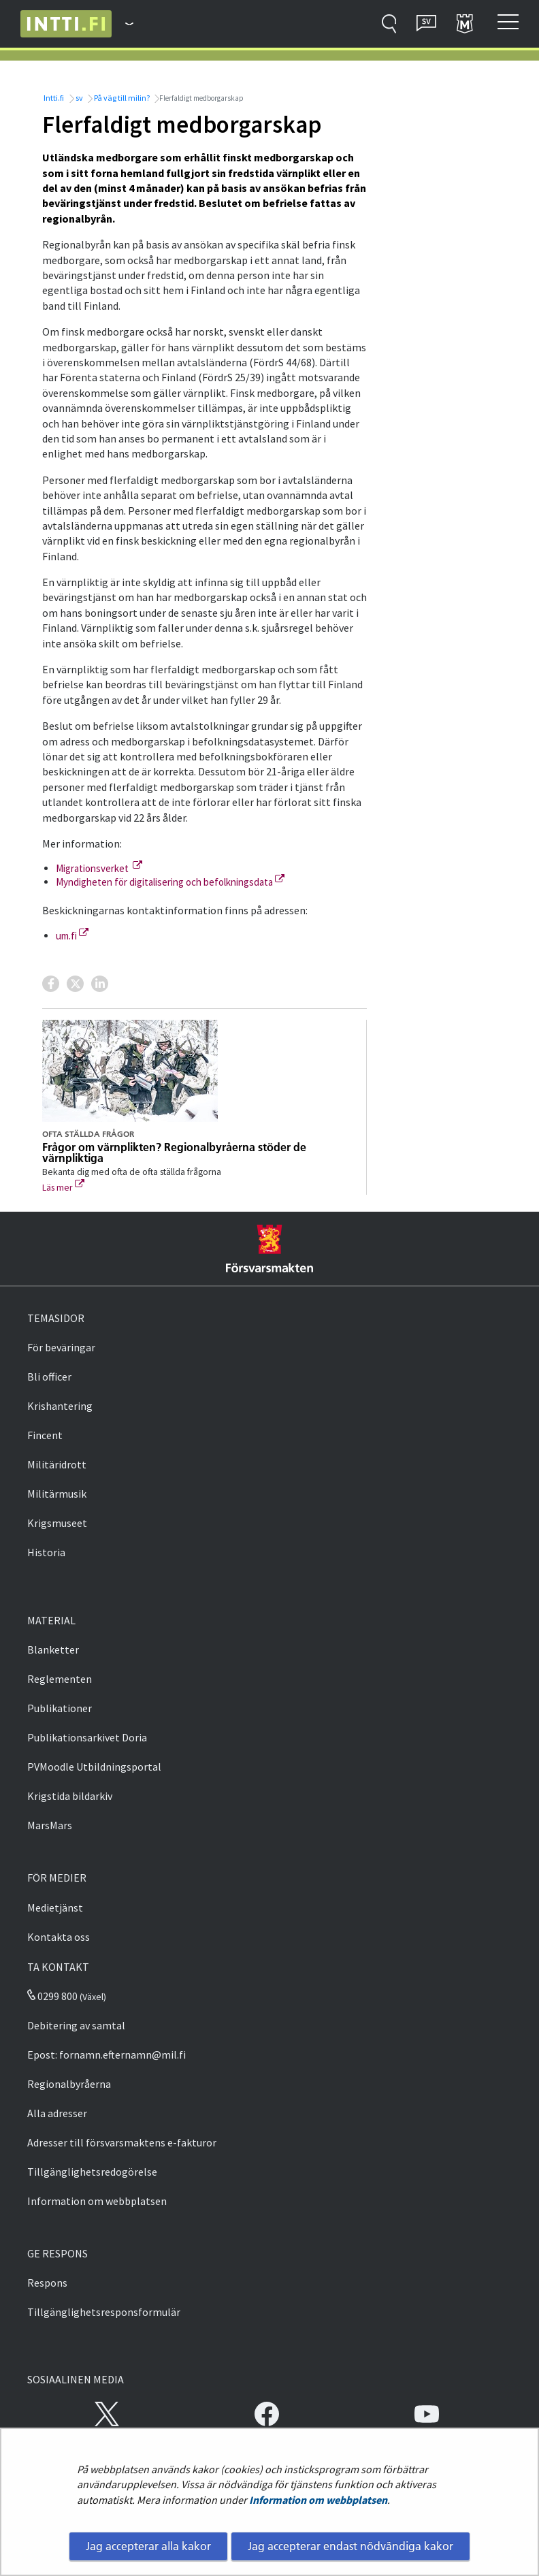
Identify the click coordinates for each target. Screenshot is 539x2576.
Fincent (45, 1435)
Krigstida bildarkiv (69, 1796)
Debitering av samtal (76, 2025)
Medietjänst (55, 1907)
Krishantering (60, 1406)
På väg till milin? (121, 98)
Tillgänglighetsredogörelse (92, 2171)
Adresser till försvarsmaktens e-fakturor (121, 2142)
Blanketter (53, 1649)
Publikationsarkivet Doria (87, 1737)
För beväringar (61, 1347)
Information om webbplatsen (318, 2500)
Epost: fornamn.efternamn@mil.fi (106, 2054)
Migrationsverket (99, 868)
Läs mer (63, 1187)
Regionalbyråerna (69, 2084)
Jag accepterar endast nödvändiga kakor (350, 2546)
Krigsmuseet (57, 1523)
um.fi (72, 935)
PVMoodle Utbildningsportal (94, 1766)
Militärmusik (56, 1493)
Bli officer (49, 1376)
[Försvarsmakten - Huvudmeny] (122, 23)
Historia (46, 1552)
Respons (47, 2282)
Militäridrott (56, 1464)
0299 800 (52, 1996)
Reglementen (59, 1679)
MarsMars (49, 1825)
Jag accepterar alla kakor (148, 2546)
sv (78, 98)
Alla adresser (57, 2113)
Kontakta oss (58, 1937)
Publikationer (59, 1708)
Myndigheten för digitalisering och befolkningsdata (170, 881)
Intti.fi (53, 98)
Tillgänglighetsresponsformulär (103, 2312)
